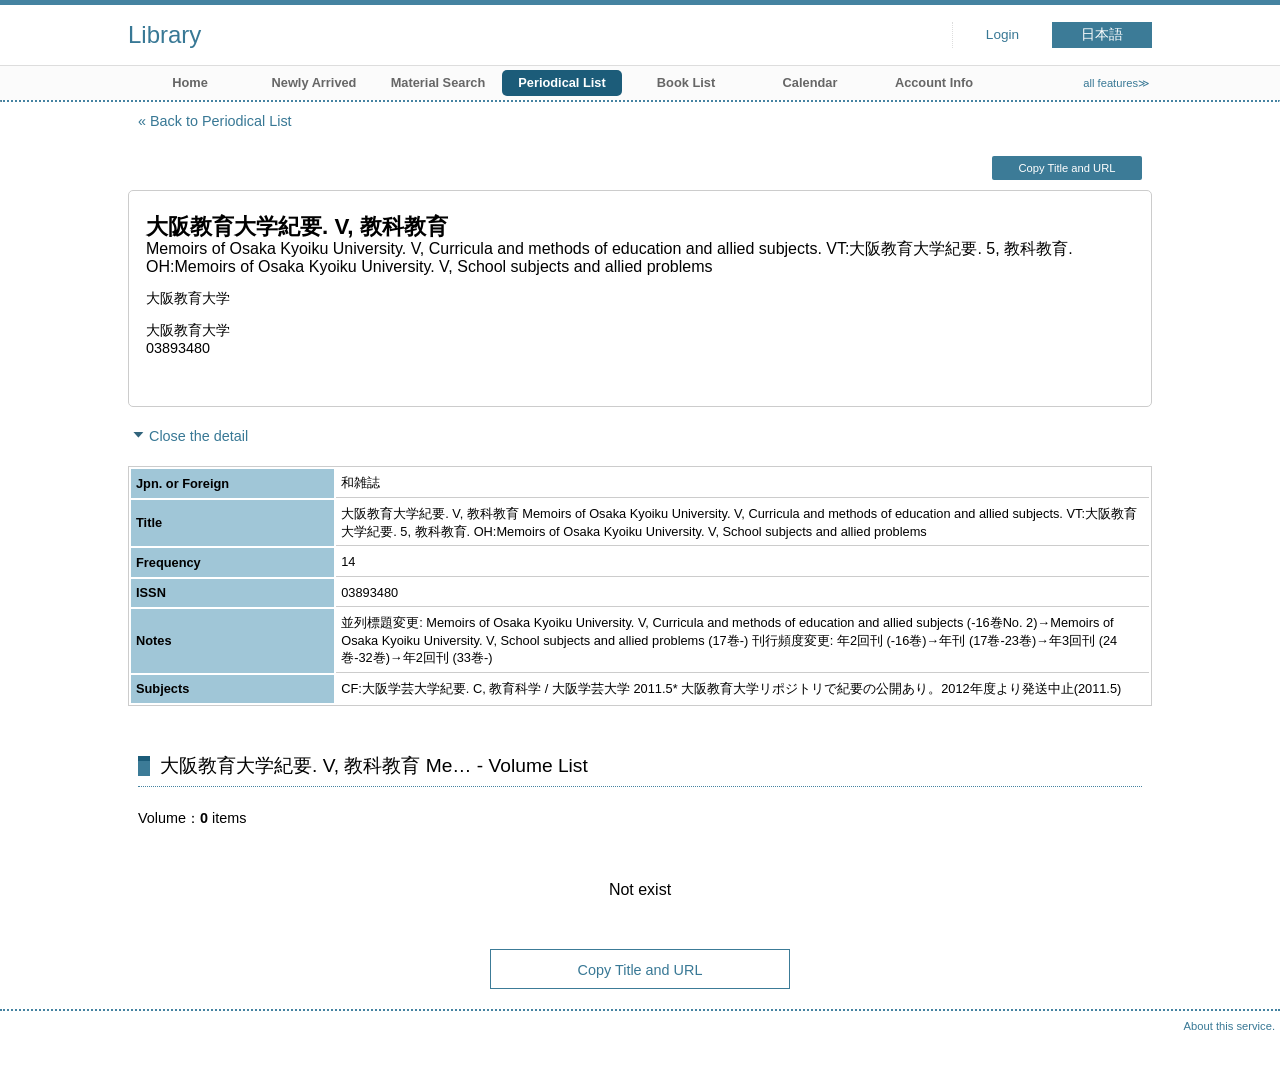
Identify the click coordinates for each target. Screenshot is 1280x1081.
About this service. (1229, 1026)
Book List (686, 82)
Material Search (438, 82)
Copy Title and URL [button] (1066, 168)
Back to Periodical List (221, 121)
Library (164, 34)
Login (1002, 34)
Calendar (810, 82)
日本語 (1102, 34)
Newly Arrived (314, 82)
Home (190, 82)
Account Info (934, 82)
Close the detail (198, 436)
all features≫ (1116, 83)
